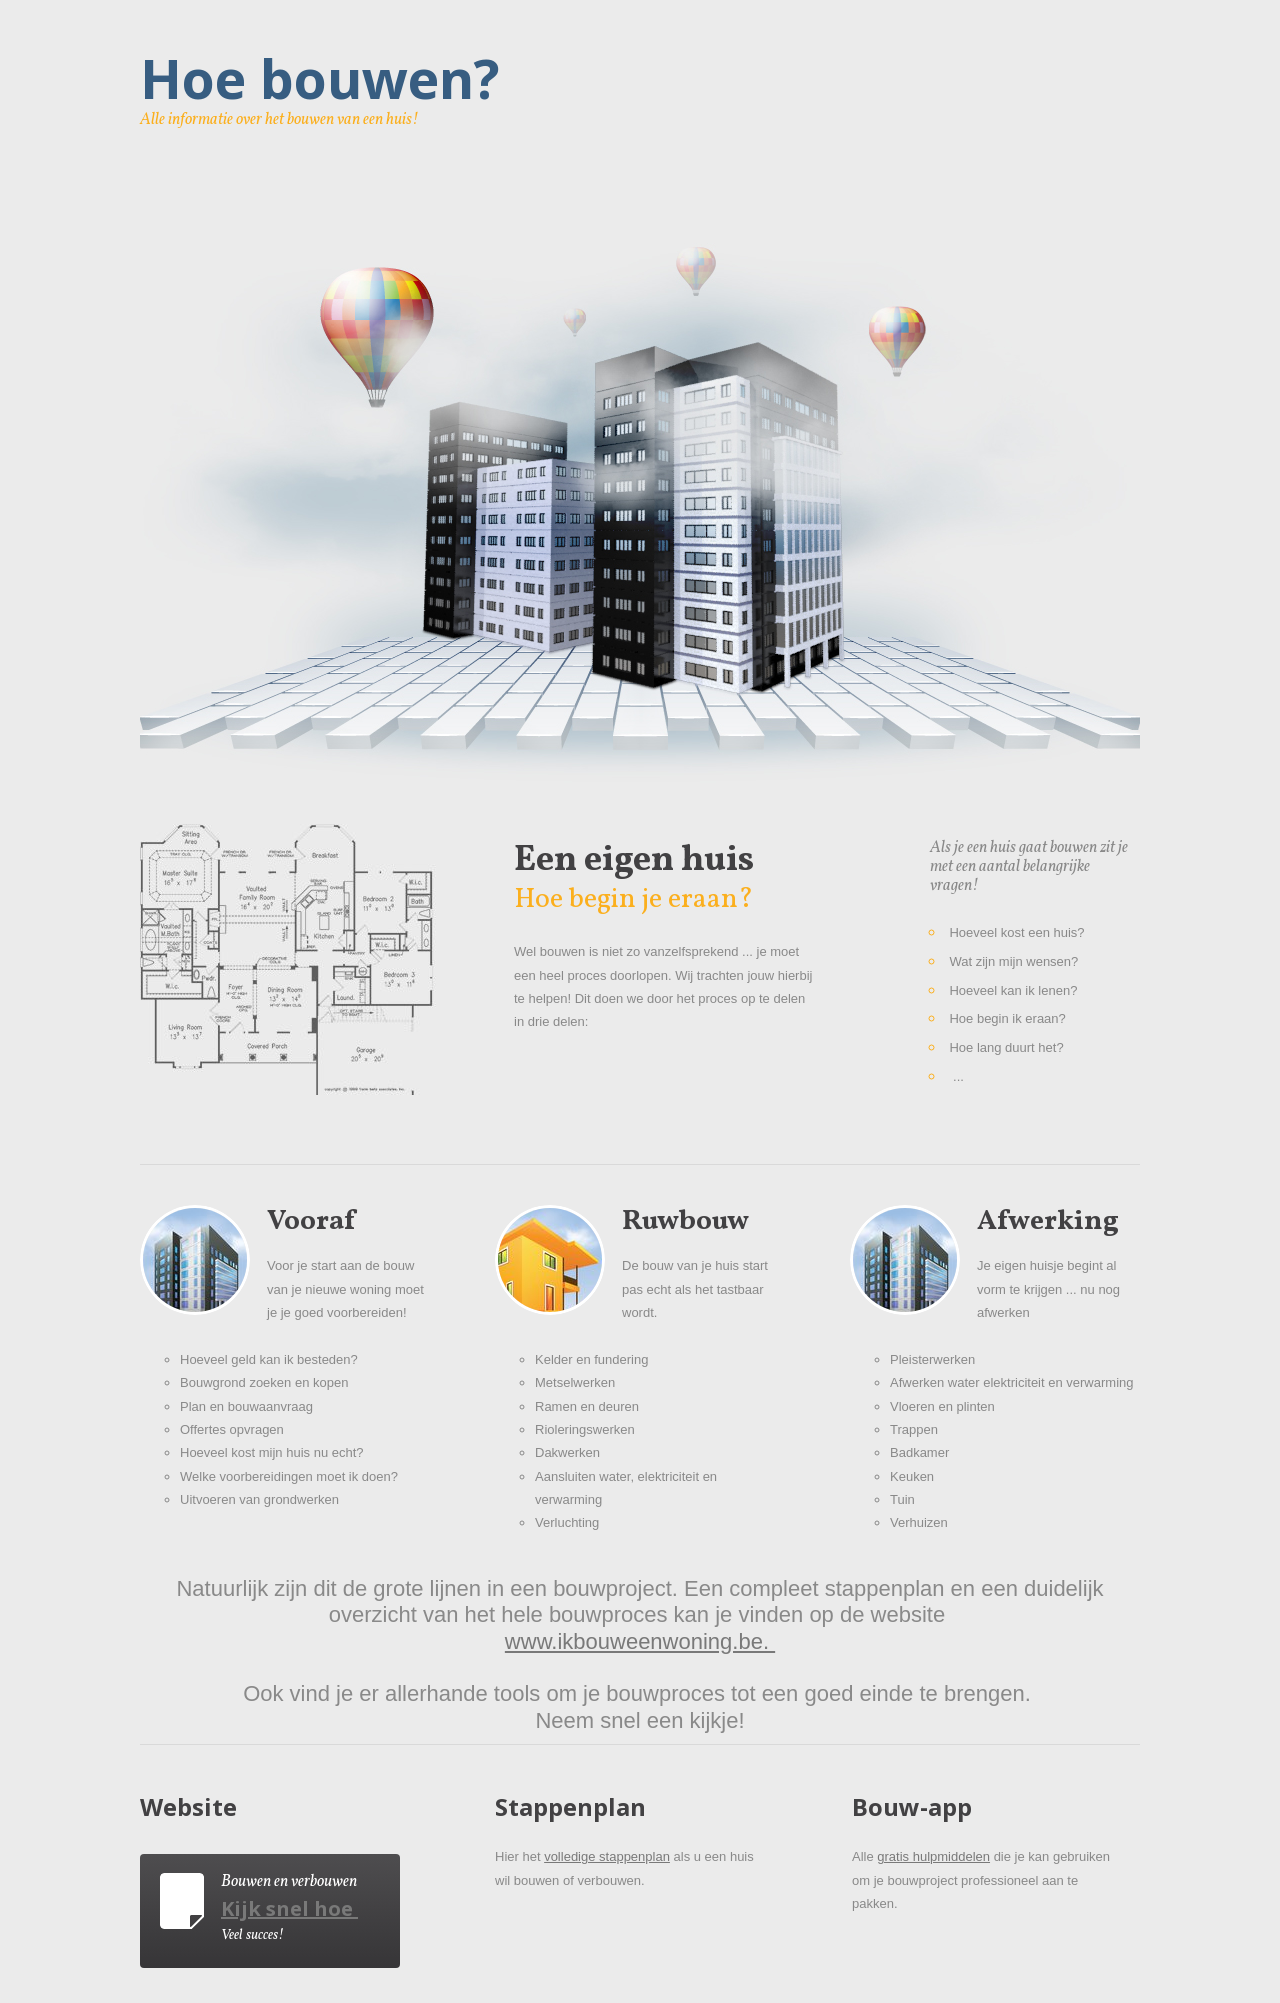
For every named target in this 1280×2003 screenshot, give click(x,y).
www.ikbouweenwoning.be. (640, 1641)
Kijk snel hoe (287, 1908)
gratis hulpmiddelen (933, 1856)
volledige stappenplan (607, 1856)
